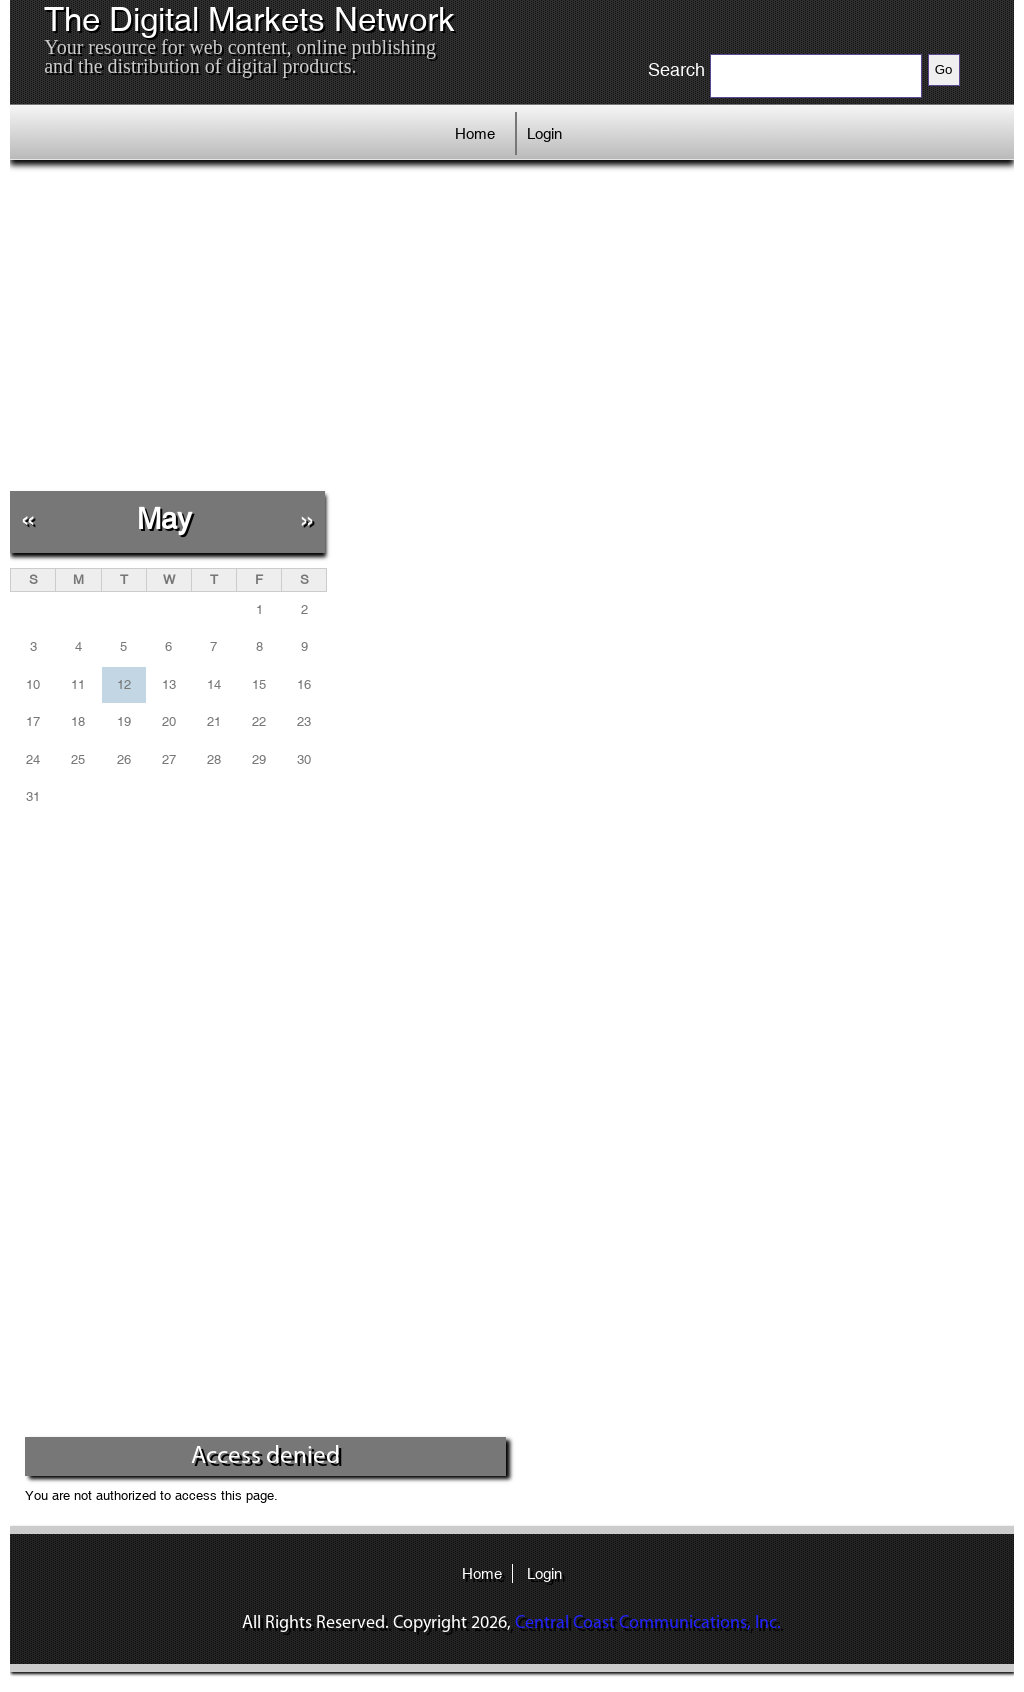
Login (544, 133)
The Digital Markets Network (249, 20)
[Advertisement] (371, 325)
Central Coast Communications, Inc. (648, 1623)
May (164, 518)
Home (475, 133)
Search (676, 70)
